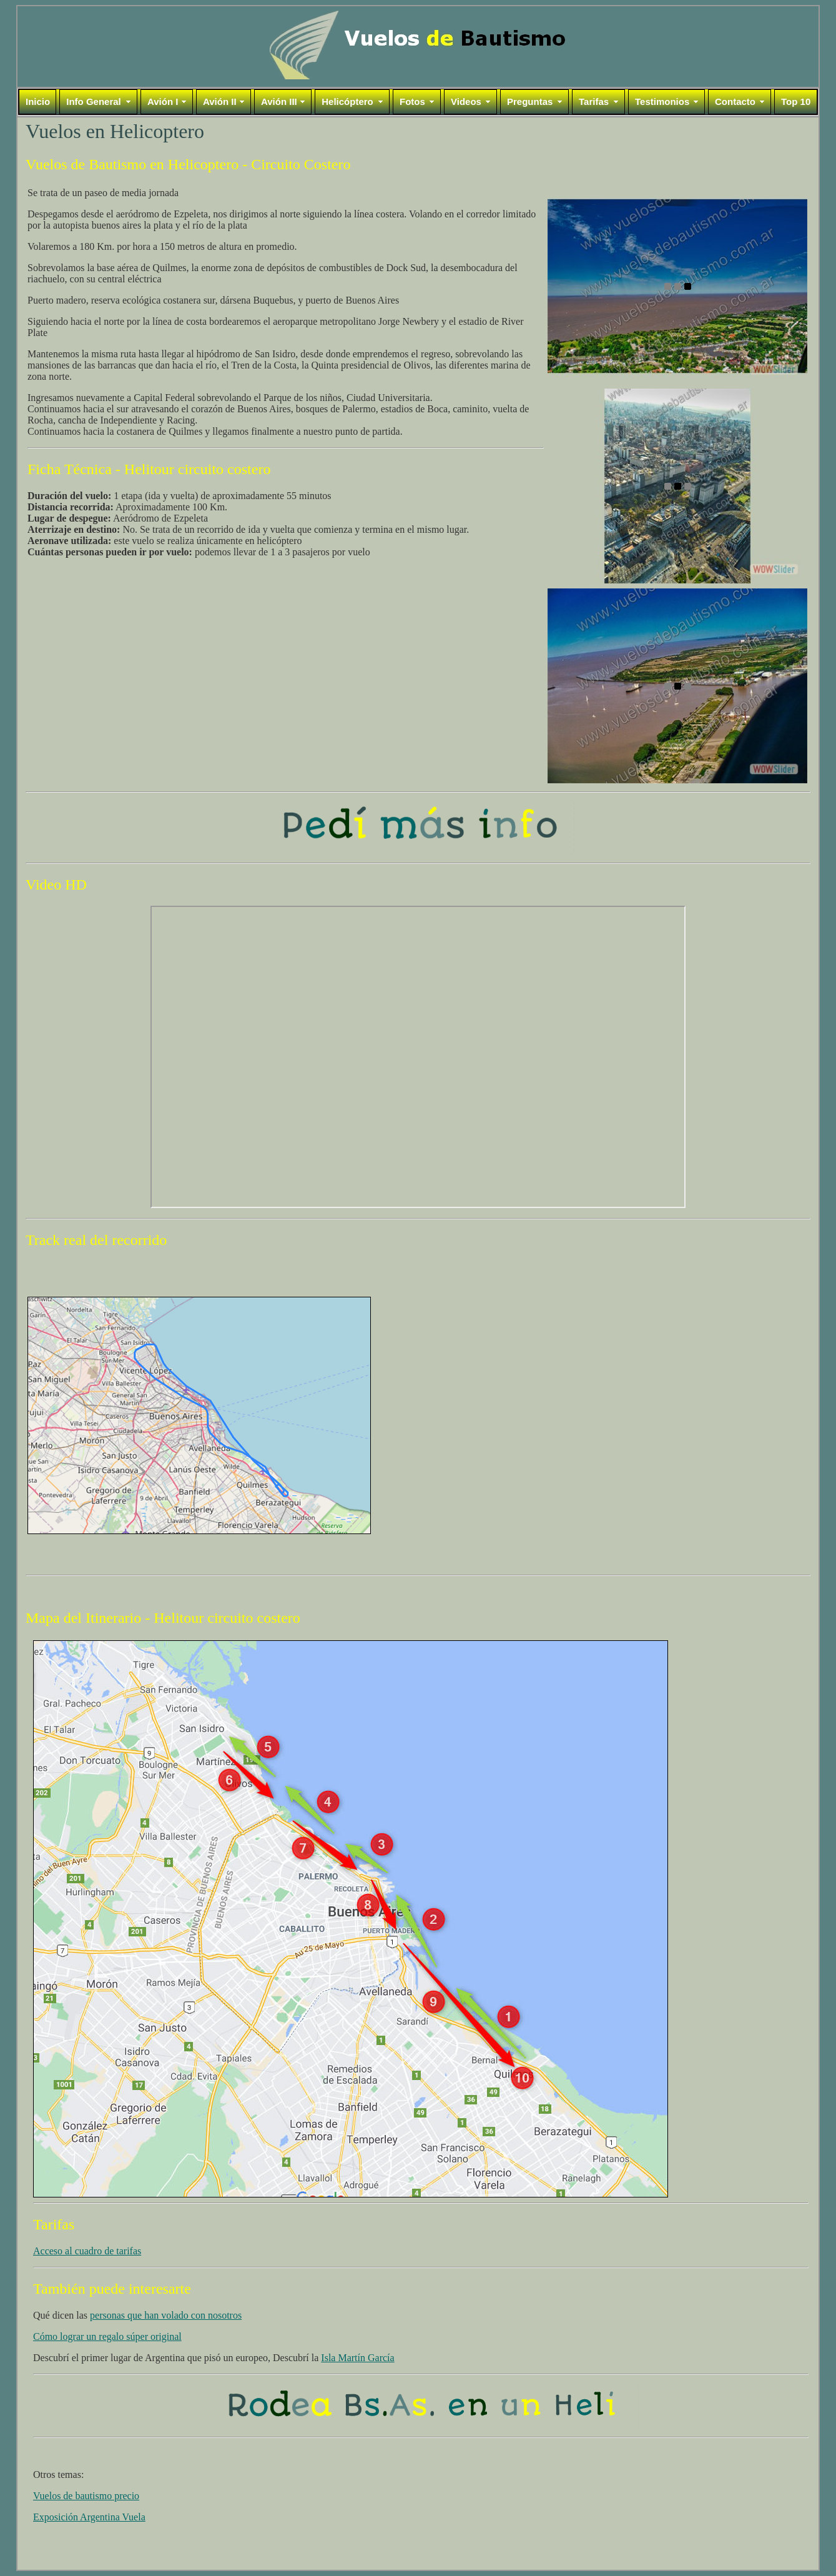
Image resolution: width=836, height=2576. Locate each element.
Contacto (735, 101)
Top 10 (795, 101)
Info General (93, 101)
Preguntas (530, 101)
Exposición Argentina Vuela (89, 2517)
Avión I (162, 101)
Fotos (412, 101)
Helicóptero (347, 101)
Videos (466, 101)
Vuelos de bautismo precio (86, 2495)
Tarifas (594, 101)
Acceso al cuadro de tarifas (87, 2251)
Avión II (220, 101)
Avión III (279, 101)
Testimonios (662, 101)
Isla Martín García (357, 2357)
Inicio (38, 101)
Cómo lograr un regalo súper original (107, 2336)
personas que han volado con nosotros (166, 2315)
